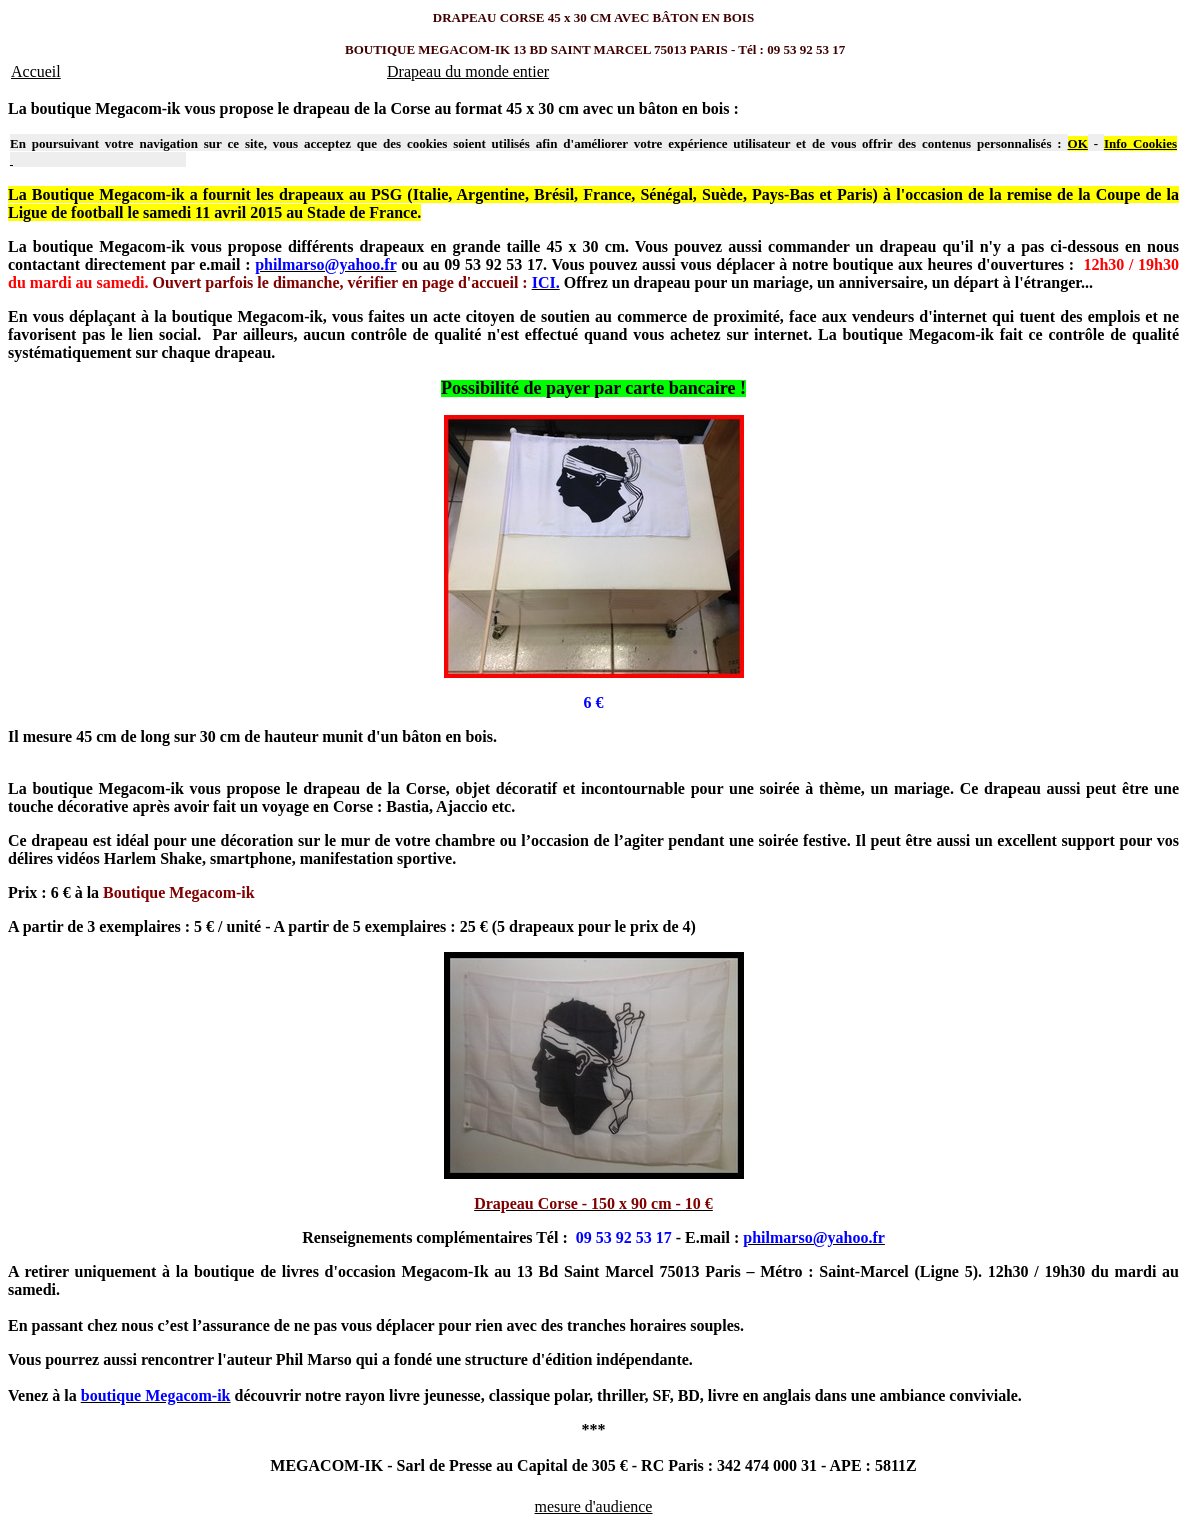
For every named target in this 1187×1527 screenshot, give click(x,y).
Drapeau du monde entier (468, 71)
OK (1078, 143)
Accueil (36, 71)
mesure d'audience (594, 1506)
